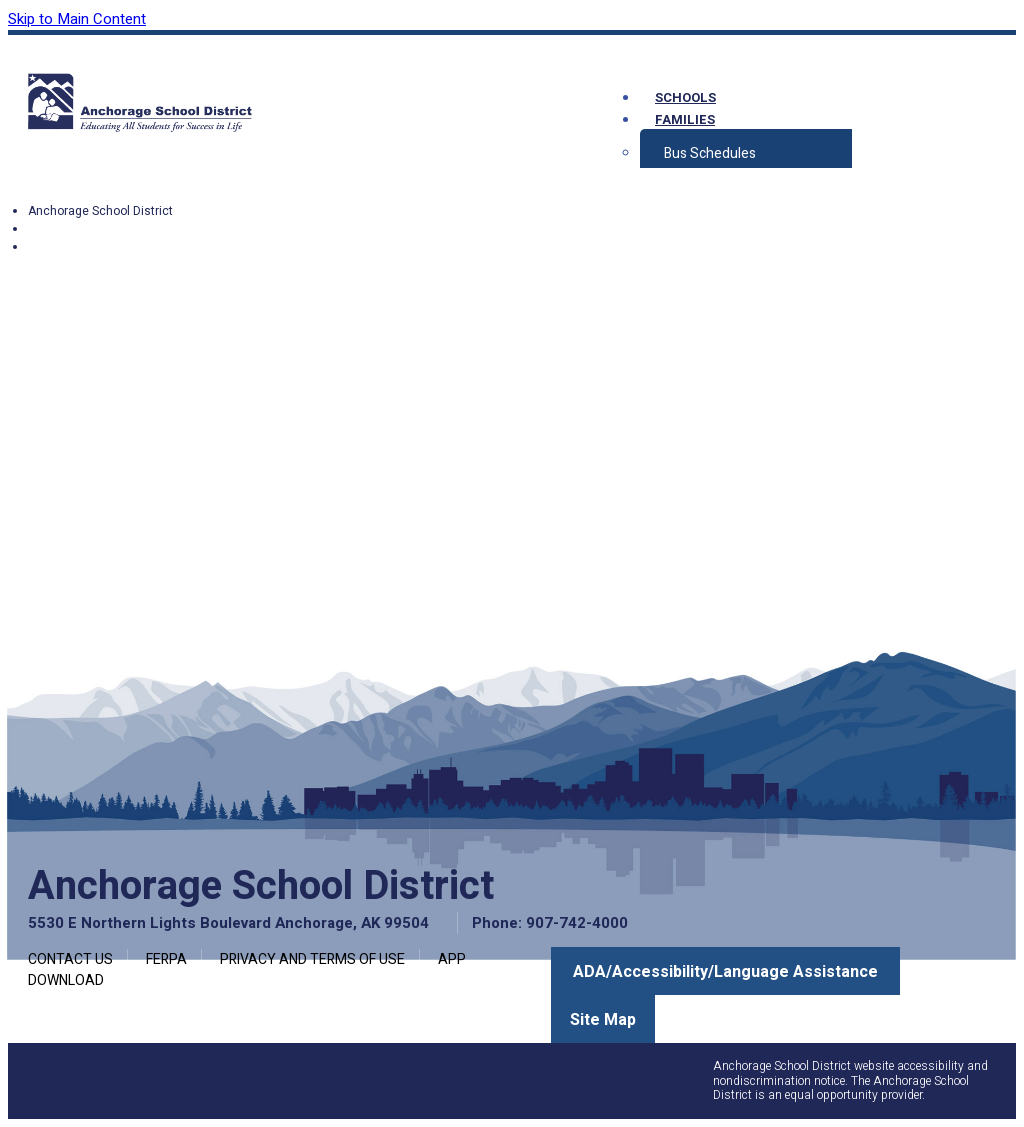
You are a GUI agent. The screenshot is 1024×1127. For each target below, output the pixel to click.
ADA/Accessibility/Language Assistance (725, 972)
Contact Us (70, 959)
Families (685, 119)
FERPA (166, 959)
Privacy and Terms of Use (312, 959)
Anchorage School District (100, 211)
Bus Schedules (710, 153)
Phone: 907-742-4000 (550, 923)
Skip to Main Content (77, 19)
